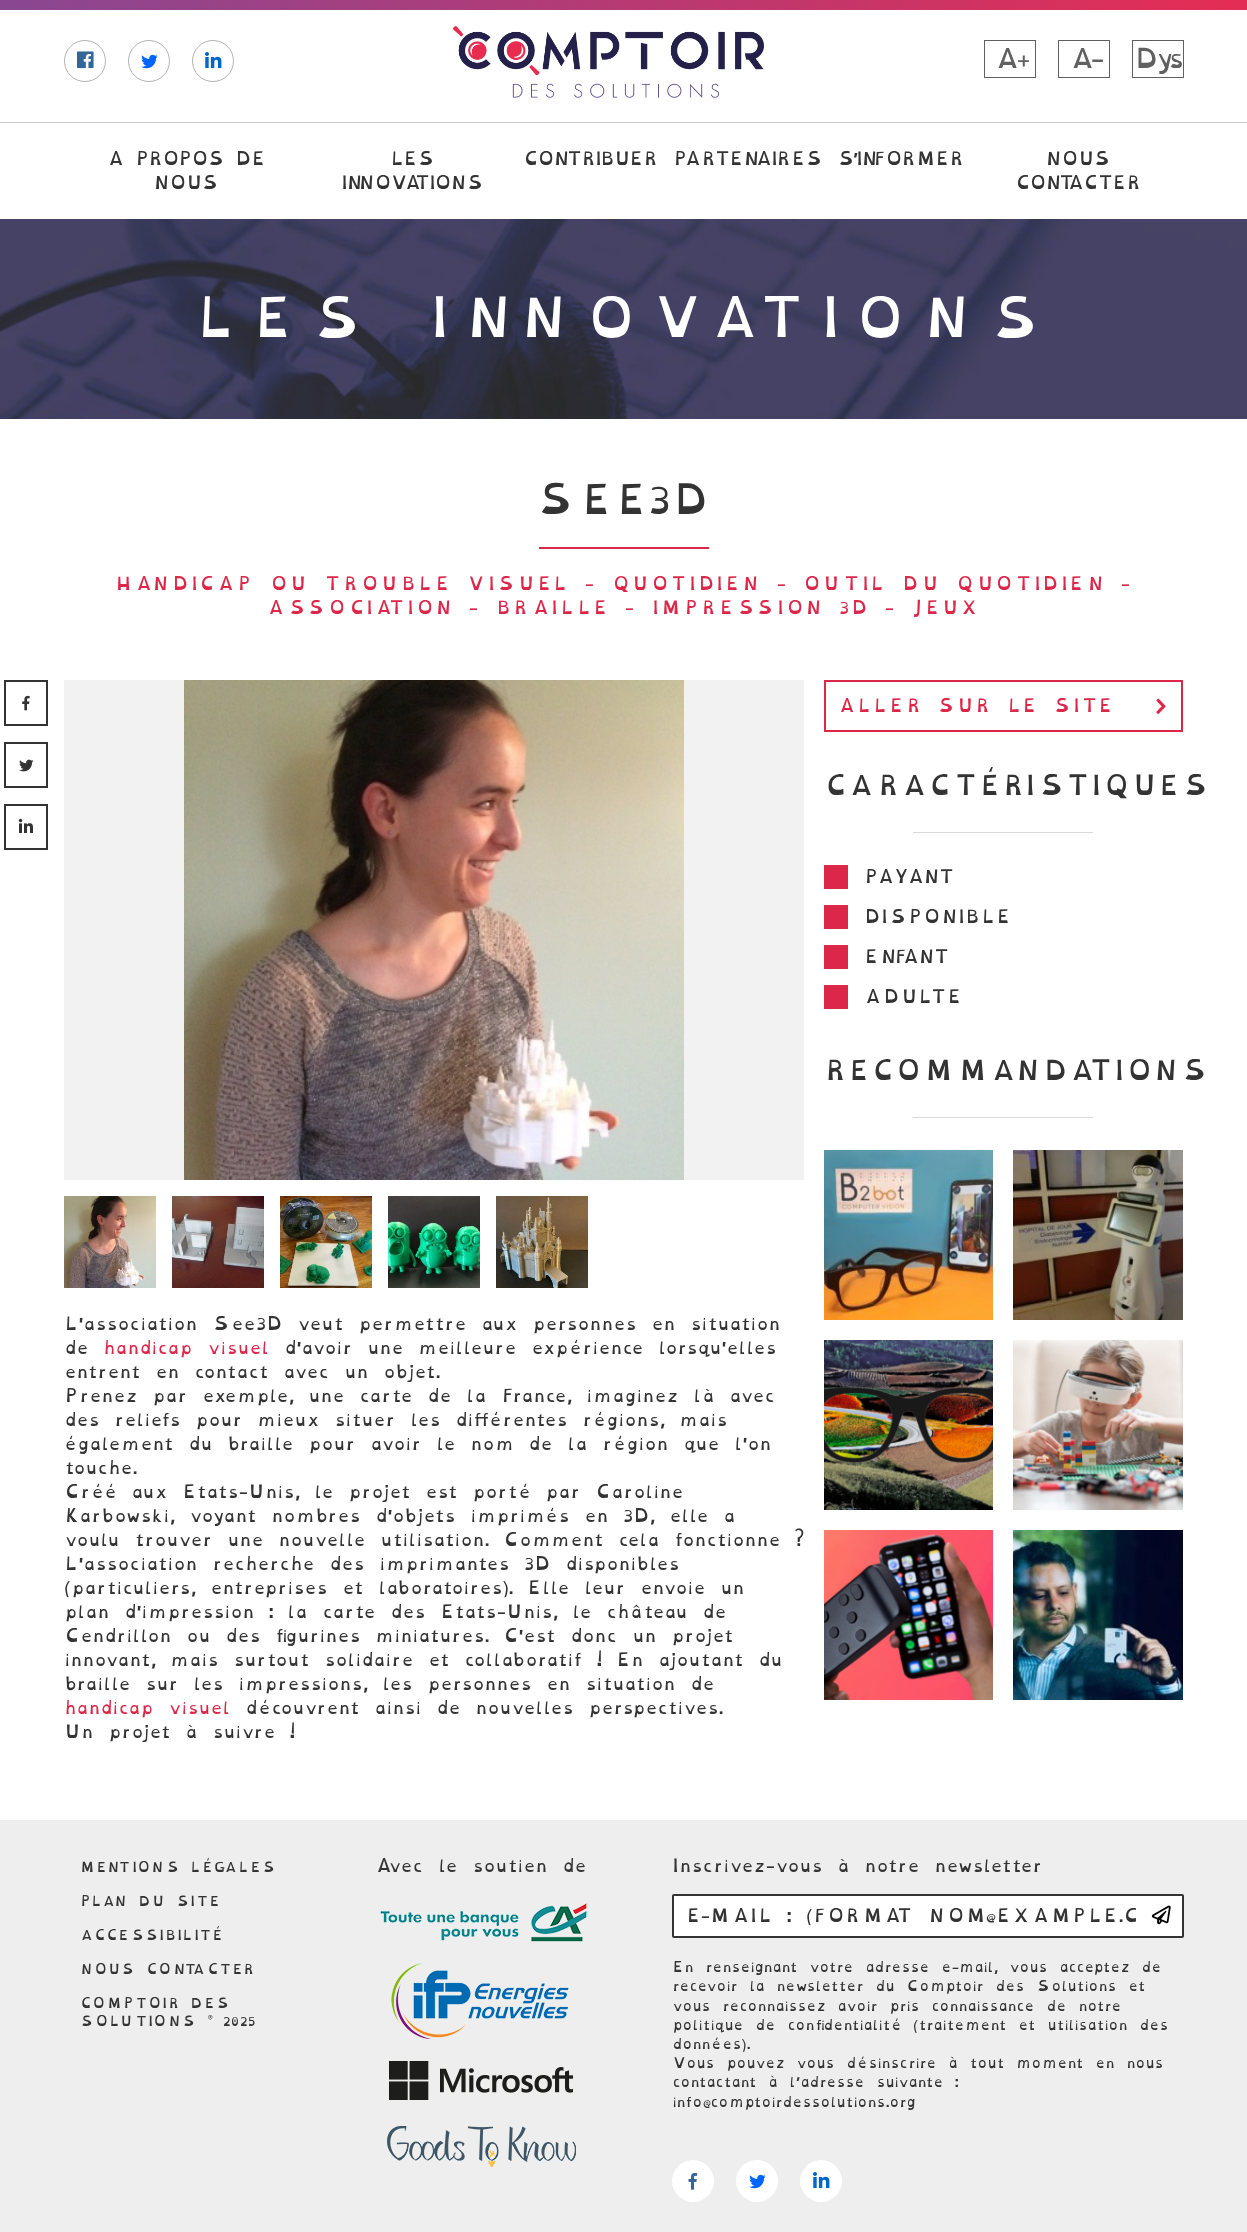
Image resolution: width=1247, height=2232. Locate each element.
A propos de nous (185, 170)
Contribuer (590, 158)
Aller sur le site (1008, 706)
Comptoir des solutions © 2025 (168, 2012)
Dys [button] (1157, 59)
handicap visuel (186, 1347)
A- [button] (1084, 59)
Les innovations (411, 170)
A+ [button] (1010, 59)
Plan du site (150, 1901)
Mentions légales (178, 1867)
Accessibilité (152, 1935)
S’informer (900, 158)
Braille (553, 607)
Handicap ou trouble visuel (342, 583)
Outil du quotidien (954, 583)
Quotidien (686, 583)
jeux (945, 607)
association (360, 607)
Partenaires (747, 158)
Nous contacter (1077, 170)
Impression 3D (761, 607)
